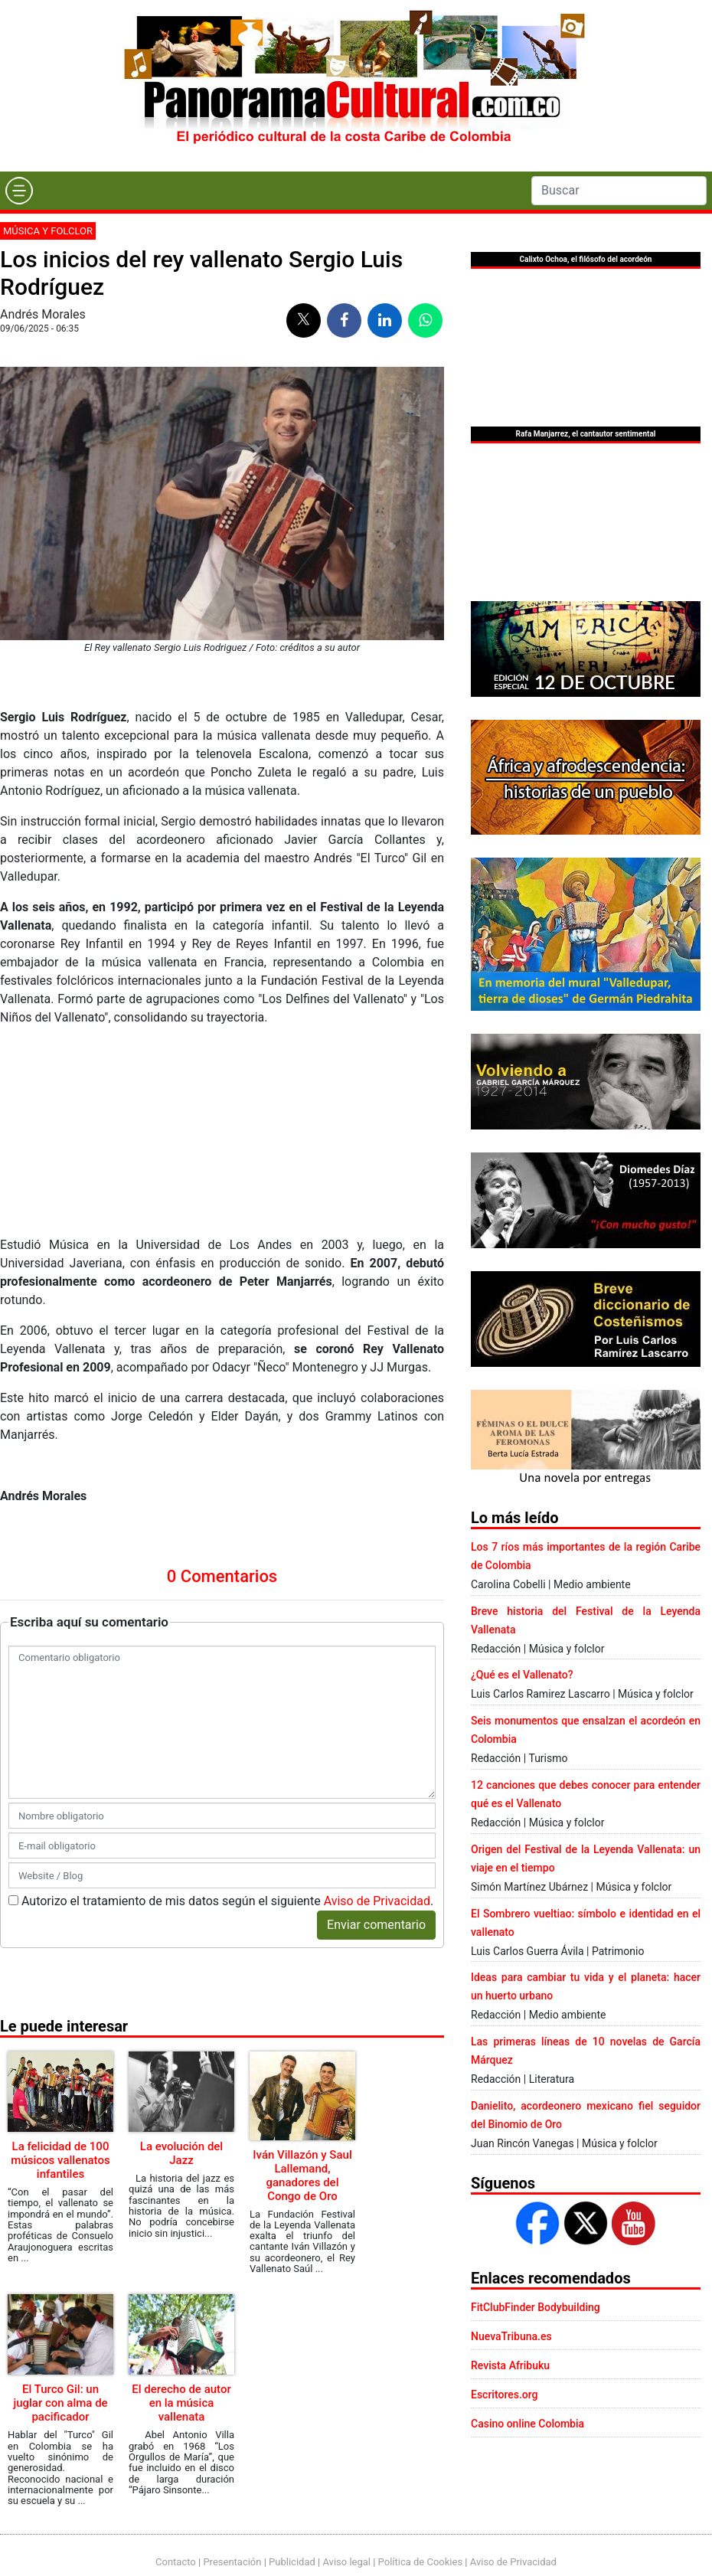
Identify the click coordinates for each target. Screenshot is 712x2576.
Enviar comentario (376, 1924)
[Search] (619, 190)
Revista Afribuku (510, 2365)
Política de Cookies (420, 2562)
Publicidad (292, 2562)
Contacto (175, 2562)
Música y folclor (48, 231)
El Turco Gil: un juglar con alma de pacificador (60, 2403)
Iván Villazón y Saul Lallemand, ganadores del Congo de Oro (302, 2175)
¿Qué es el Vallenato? (522, 1675)
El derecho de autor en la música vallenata (181, 2403)
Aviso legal (346, 2562)
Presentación (232, 2562)
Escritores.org (504, 2394)
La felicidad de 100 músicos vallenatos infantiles (60, 2160)
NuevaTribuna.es (511, 2336)
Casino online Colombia (527, 2423)
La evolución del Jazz (181, 2153)
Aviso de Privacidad (377, 1901)
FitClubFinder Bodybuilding (535, 2307)
